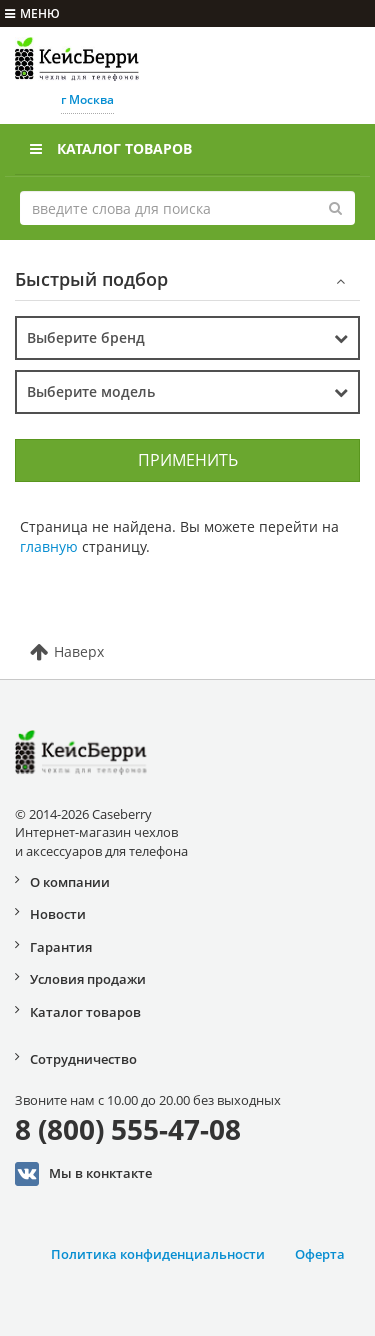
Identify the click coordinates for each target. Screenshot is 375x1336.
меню (32, 13)
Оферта (320, 1254)
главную (49, 546)
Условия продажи (88, 979)
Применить (188, 460)
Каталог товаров (111, 148)
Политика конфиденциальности (158, 1254)
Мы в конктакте (83, 1174)
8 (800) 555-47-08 (128, 1129)
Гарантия (61, 947)
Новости (58, 914)
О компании (70, 882)
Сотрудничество (83, 1059)
